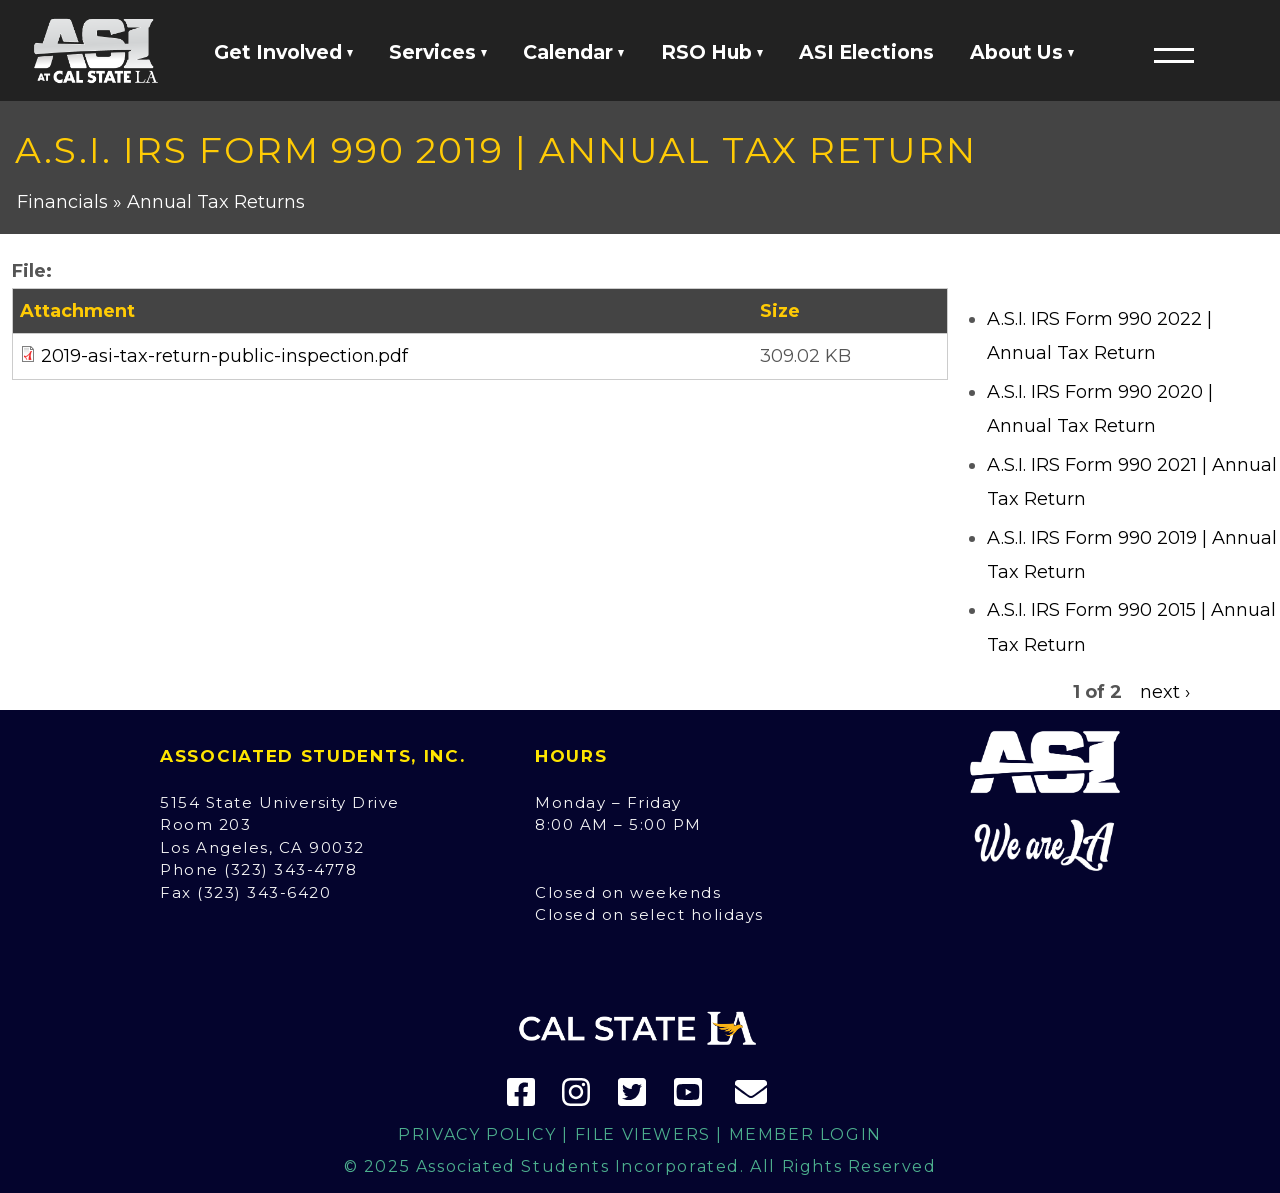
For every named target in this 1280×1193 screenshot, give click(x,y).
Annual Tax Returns (216, 202)
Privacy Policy (477, 1134)
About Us (1022, 52)
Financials (62, 202)
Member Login (805, 1134)
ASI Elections (866, 52)
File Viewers (643, 1134)
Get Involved (283, 52)
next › (1165, 692)
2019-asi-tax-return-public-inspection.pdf (224, 356)
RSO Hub (712, 52)
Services (438, 52)
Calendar (573, 52)
